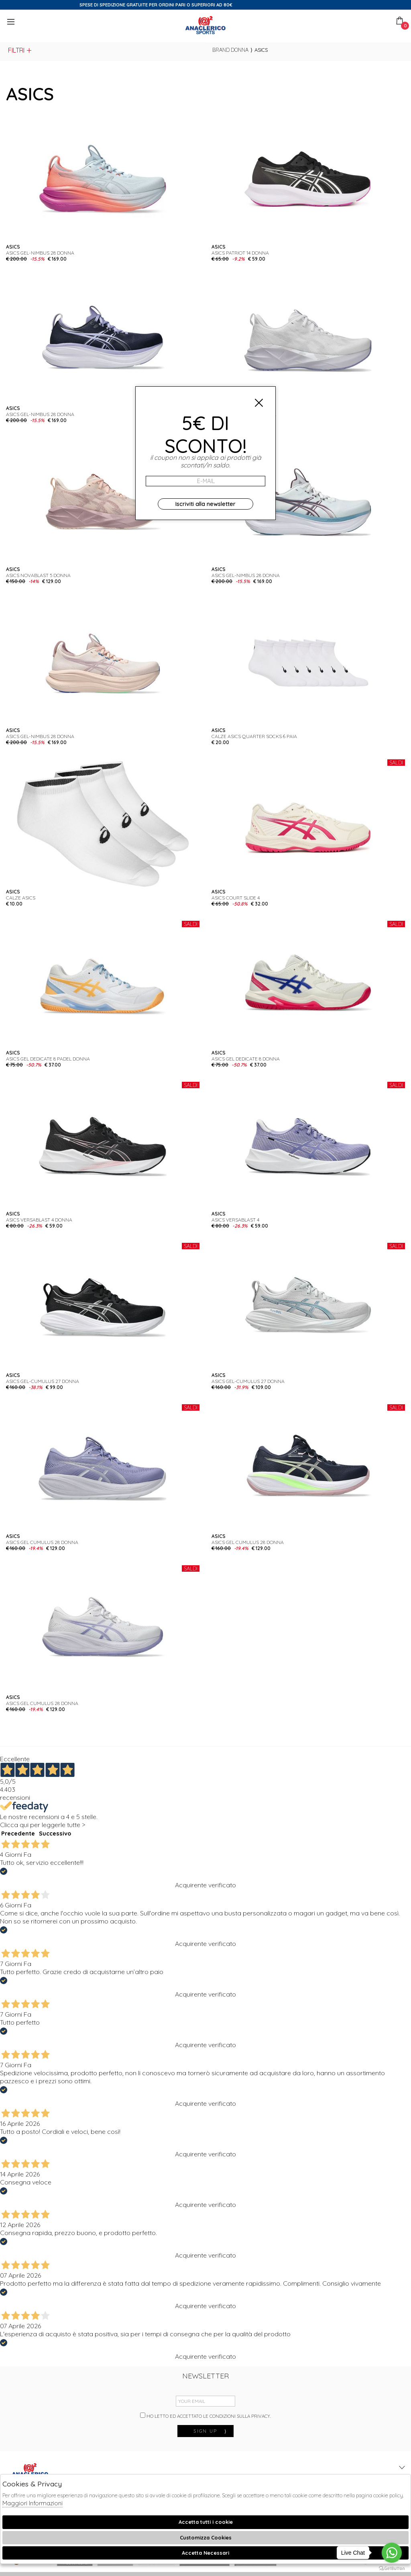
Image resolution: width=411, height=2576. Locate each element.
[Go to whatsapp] (392, 2553)
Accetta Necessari (205, 2552)
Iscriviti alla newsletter (205, 504)
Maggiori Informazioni (32, 2503)
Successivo (55, 1833)
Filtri (20, 50)
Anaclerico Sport (205, 25)
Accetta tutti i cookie (206, 2522)
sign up (210, 2431)
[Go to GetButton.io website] (392, 2568)
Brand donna (230, 50)
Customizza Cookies (206, 2537)
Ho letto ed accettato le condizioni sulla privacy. (205, 2416)
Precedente (18, 1833)
